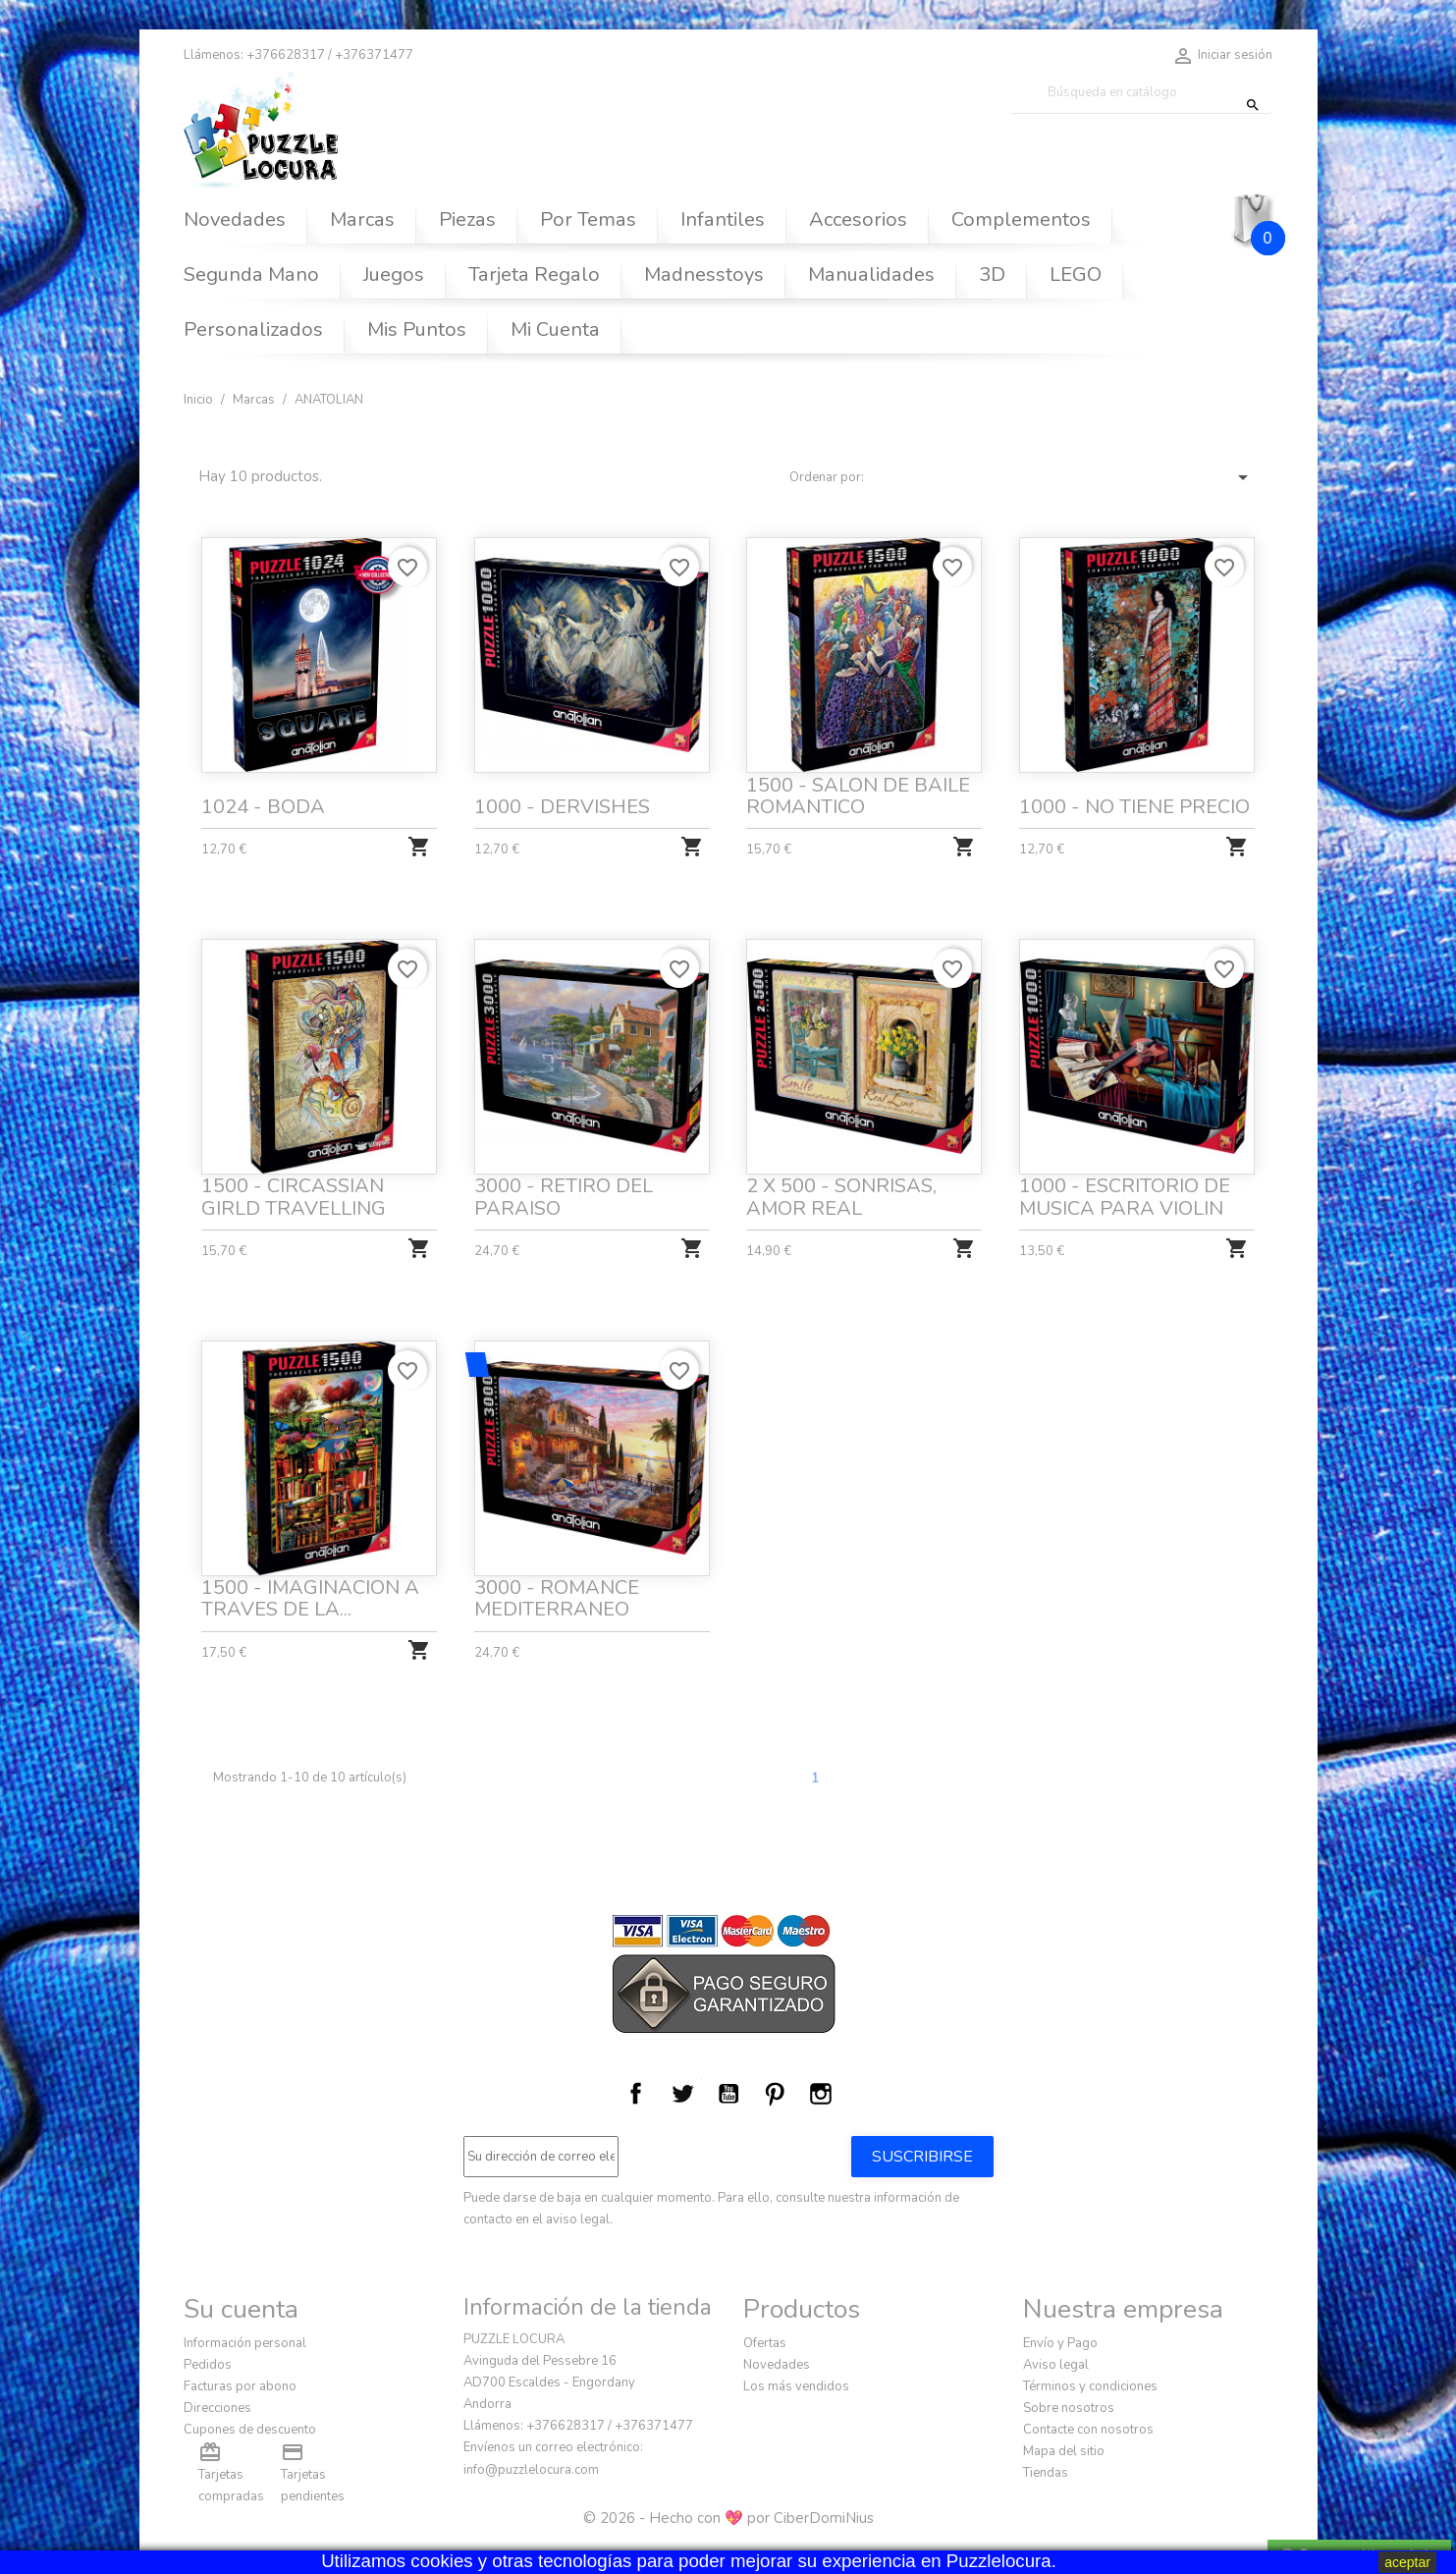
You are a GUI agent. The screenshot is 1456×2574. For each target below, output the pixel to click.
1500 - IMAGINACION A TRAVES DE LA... (311, 1593)
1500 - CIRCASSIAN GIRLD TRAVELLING (295, 1192)
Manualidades (871, 274)
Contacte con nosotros (1088, 2429)
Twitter (682, 2093)
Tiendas (1045, 2473)
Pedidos (208, 2365)
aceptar (1407, 2562)
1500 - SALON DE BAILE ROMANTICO (858, 796)
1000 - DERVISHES (562, 807)
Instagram (820, 2093)
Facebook (636, 2093)
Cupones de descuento (250, 2429)
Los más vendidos (796, 2386)
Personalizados (253, 329)
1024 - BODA (263, 807)
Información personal (245, 2343)
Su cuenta (241, 2309)
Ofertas (764, 2343)
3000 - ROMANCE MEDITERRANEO (557, 1593)
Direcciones (217, 2408)
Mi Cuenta (555, 329)
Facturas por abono (240, 2386)
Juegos (393, 274)
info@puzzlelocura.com (531, 2470)
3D (992, 274)
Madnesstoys (704, 274)
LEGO (1076, 274)
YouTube (728, 2093)
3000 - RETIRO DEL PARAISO (564, 1192)
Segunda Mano (251, 274)
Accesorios (858, 219)
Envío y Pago (1060, 2343)
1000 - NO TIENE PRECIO (1134, 807)
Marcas (362, 219)
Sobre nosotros (1068, 2408)
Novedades (235, 219)
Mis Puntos (416, 329)
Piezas (467, 219)
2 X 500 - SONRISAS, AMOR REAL (842, 1192)
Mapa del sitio (1064, 2451)
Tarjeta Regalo (534, 274)
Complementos (1021, 219)
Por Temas (588, 219)
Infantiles (722, 219)
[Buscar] (1140, 93)
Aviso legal (1056, 2365)
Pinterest (774, 2093)
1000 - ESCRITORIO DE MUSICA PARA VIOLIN (1124, 1192)
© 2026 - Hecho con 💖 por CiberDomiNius (728, 2518)
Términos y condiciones (1090, 2386)
